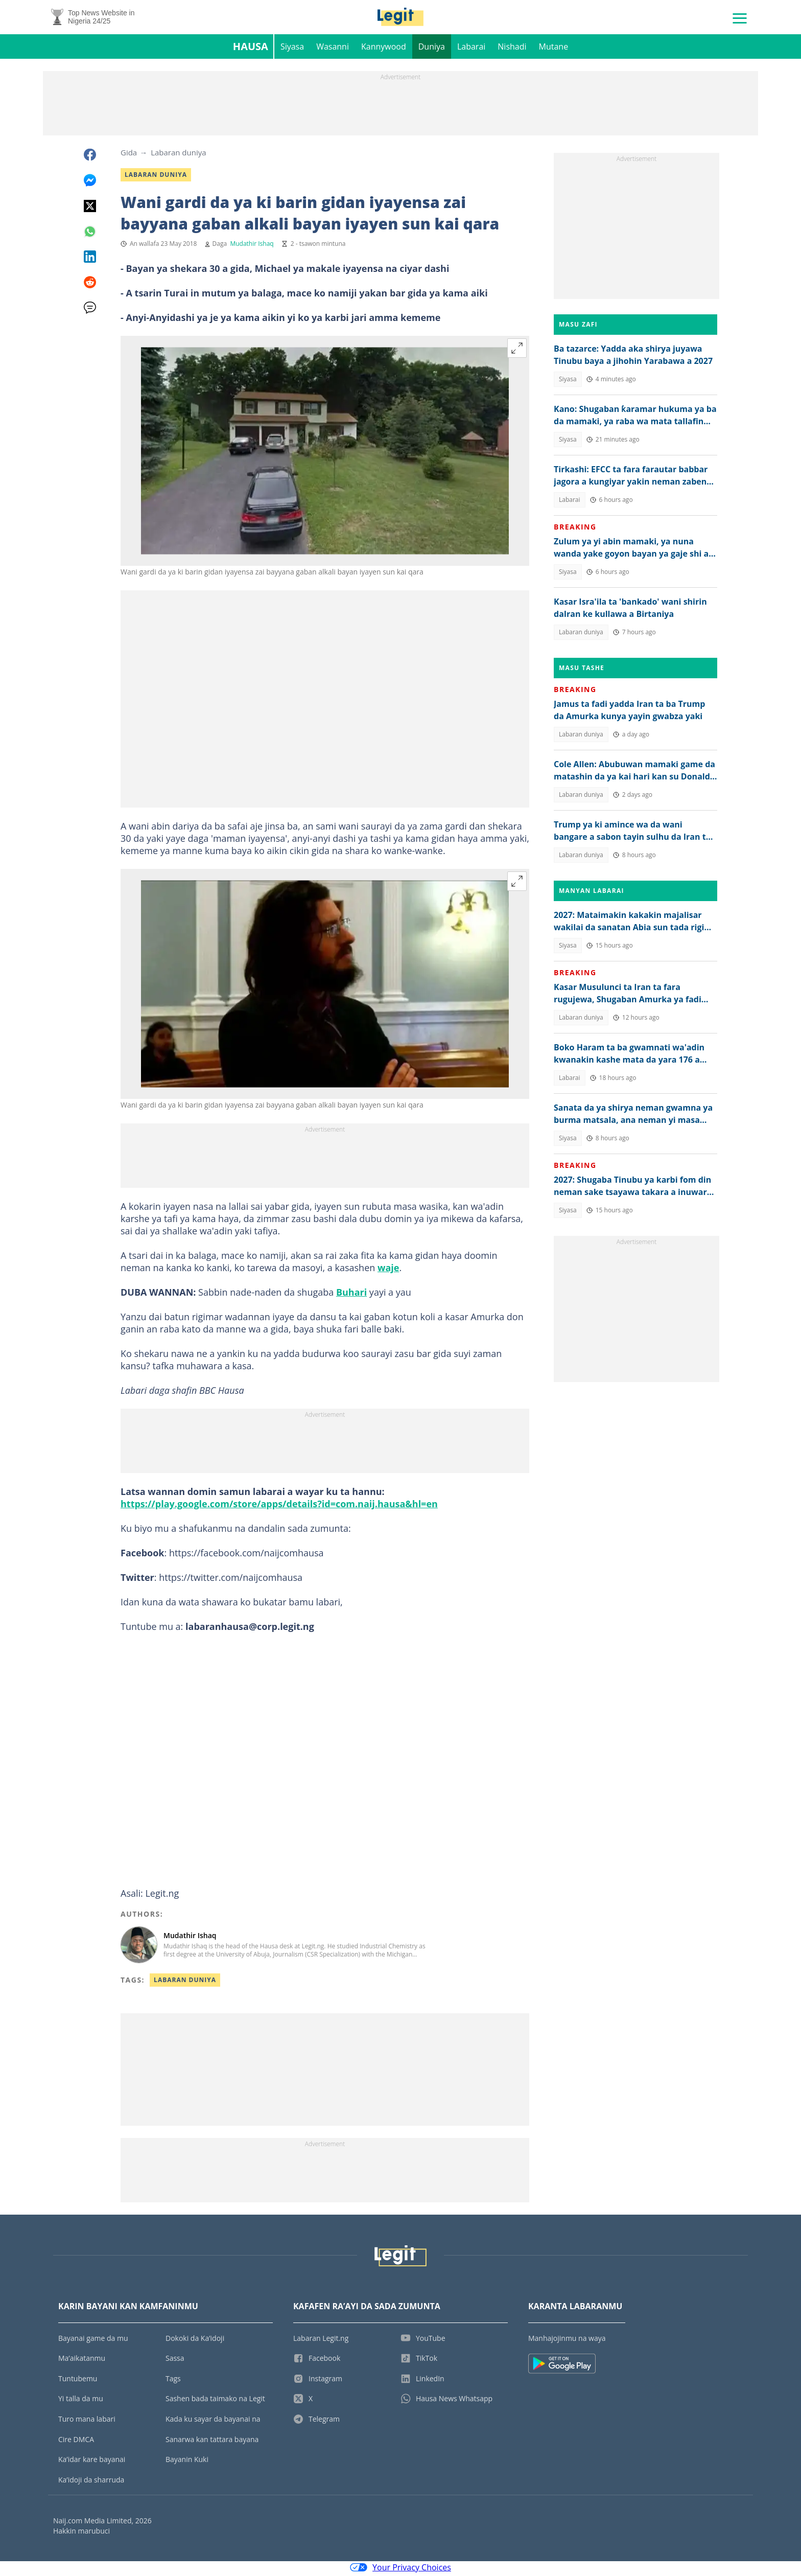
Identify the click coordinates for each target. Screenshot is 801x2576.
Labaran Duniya (185, 1982)
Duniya (431, 49)
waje (388, 1270)
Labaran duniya (178, 155)
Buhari (351, 1295)
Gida (129, 155)
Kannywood (383, 49)
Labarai (471, 49)
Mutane (554, 49)
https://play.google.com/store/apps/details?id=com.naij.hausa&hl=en (279, 1506)
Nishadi (512, 49)
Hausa (250, 49)
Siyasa (292, 49)
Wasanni (332, 49)
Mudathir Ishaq (251, 246)
